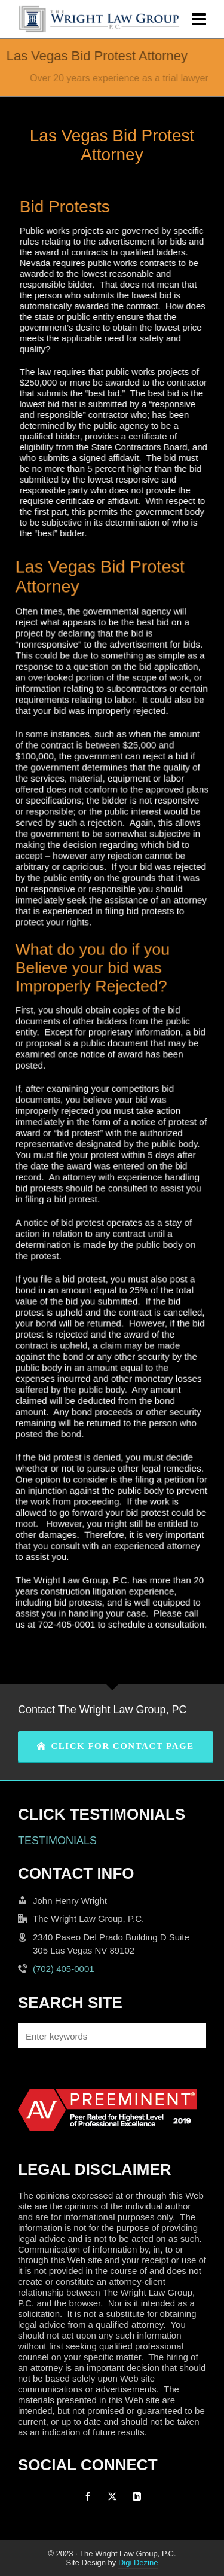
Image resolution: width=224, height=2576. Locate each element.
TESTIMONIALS (57, 1840)
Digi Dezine (138, 2562)
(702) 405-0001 (63, 1969)
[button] (191, 2035)
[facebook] (88, 2496)
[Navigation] (199, 19)
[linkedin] (137, 2496)
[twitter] (112, 2496)
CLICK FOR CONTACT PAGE (115, 1746)
